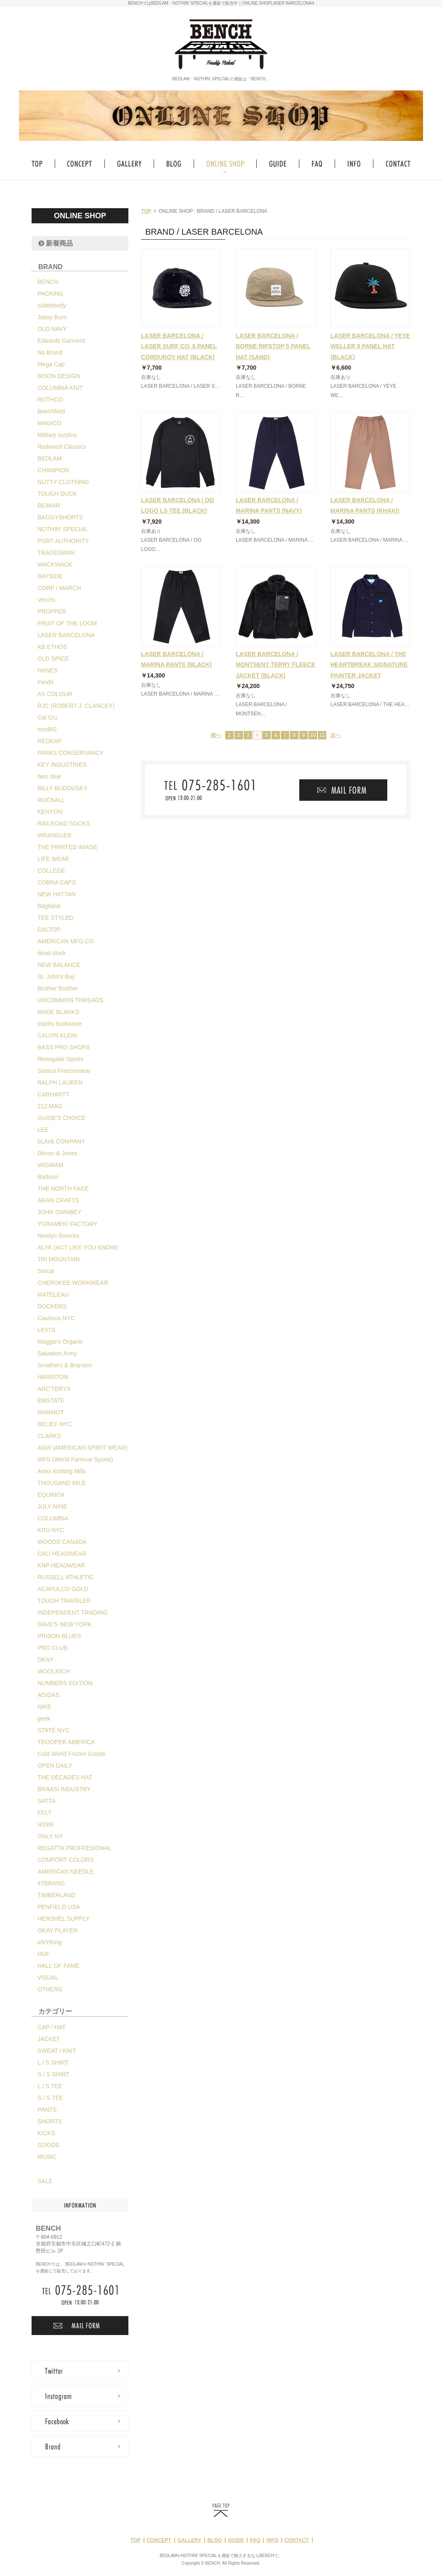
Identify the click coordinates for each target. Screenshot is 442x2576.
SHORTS (49, 2121)
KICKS (46, 2133)
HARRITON (52, 1377)
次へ (335, 735)
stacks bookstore (59, 1023)
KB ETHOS (52, 646)
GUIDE (236, 2540)
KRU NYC (50, 1530)
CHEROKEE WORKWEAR (72, 1282)
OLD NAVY (52, 329)
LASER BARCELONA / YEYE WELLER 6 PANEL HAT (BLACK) (370, 346)
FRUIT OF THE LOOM (67, 623)
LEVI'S (46, 1329)
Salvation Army (57, 1353)
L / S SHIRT (53, 2062)
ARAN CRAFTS (58, 1200)
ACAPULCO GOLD (62, 1589)
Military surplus (57, 435)
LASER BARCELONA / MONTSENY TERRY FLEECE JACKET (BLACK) (275, 664)
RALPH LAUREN (60, 1082)
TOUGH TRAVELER (64, 1600)
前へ (216, 735)
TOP (146, 211)
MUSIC (46, 2156)
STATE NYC (53, 1730)
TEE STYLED (55, 917)
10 (312, 735)
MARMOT (50, 1412)
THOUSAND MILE (61, 1483)
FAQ (255, 2540)
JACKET (48, 2039)
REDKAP (49, 741)
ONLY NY (50, 1836)
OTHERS (49, 1989)
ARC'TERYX (54, 1388)
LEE (42, 1129)
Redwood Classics (61, 446)
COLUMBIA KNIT (60, 387)
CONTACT (297, 2540)
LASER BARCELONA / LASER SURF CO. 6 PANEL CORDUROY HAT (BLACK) (179, 346)
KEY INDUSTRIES (61, 764)
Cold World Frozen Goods (71, 1753)
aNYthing (49, 1942)
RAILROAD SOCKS (63, 823)
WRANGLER (54, 835)
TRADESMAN (56, 552)
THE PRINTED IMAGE (67, 847)
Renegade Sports (60, 1059)
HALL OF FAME (58, 1965)
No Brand (49, 352)
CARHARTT (53, 1094)
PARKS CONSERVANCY (70, 752)
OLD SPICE (53, 658)
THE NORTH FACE (63, 1188)
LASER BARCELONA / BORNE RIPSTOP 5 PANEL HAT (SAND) (273, 346)
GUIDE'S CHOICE (61, 1118)
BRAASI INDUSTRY (64, 1789)
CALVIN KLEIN (57, 1035)
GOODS (48, 2145)
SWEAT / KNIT (56, 2050)
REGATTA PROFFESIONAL (74, 1848)
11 (322, 735)
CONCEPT (158, 2540)
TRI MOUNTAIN (58, 1259)
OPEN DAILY (54, 1765)
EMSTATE (50, 1400)
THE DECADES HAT (64, 1777)
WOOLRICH (53, 1671)
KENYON (49, 811)
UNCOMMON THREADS (70, 1000)
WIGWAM (50, 1165)
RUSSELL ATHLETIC (65, 1577)
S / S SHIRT (53, 2074)
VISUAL (48, 1977)
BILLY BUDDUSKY (62, 788)
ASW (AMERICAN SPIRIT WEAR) (82, 1447)
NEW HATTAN (56, 894)
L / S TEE (49, 2086)
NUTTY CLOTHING (63, 482)
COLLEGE (51, 870)
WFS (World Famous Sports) (75, 1459)
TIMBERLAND (56, 1895)
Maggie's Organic (60, 1341)
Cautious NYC (56, 1318)
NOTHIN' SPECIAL (62, 529)
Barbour (48, 1176)
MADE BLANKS (58, 1012)
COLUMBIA (52, 1518)
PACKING (50, 293)
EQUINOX (51, 1494)
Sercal (45, 1271)
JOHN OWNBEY (59, 1212)
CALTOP (49, 929)
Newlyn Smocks (58, 1235)
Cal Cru (47, 717)
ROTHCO (50, 399)
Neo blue (49, 776)
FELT (44, 1812)
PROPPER (51, 611)
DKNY (45, 1659)
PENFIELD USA (58, 1907)
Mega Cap (51, 364)
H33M (45, 1824)
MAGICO (49, 423)
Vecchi (46, 599)
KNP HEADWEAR (61, 1565)
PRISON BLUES (59, 1636)
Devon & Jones (57, 1153)
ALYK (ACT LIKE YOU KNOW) (77, 1247)
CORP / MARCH (59, 588)
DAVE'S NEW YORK (64, 1624)
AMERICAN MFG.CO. (66, 941)
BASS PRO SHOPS (63, 1047)
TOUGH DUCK (57, 493)
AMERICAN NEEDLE (65, 1871)
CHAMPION (53, 470)
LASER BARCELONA (66, 635)
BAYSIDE (50, 576)
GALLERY (189, 2540)
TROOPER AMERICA (66, 1742)
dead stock (51, 953)
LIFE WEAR (53, 858)
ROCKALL (51, 800)
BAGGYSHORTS (60, 517)
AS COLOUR (54, 694)
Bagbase (49, 906)
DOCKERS (52, 1306)
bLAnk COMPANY (61, 1141)
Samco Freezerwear (64, 1070)
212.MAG (49, 1106)
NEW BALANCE (58, 964)
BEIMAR (48, 505)
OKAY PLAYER (57, 1930)
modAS (47, 729)
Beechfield (51, 411)
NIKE (44, 1706)
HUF (43, 1954)
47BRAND (51, 1883)
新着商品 (55, 243)
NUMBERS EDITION (65, 1683)
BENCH (47, 281)
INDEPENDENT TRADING (72, 1612)
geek (43, 1718)
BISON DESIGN (58, 376)
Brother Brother (57, 988)
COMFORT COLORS (65, 1859)
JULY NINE (52, 1506)
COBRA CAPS (56, 882)
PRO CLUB (52, 1647)
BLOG (214, 2540)
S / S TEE (50, 2097)
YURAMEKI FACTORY (67, 1223)
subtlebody (51, 305)
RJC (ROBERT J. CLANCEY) (75, 705)
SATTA (46, 1801)
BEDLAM (49, 458)
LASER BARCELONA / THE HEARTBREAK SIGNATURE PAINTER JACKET (368, 664)
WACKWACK (54, 564)
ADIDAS (48, 1695)
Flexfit (45, 682)
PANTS (47, 2109)
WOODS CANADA (62, 1541)
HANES (47, 670)
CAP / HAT (51, 2027)
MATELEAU (53, 1294)
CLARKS (49, 1435)
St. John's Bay (56, 976)
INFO (272, 2540)
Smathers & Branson (64, 1365)
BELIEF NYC (54, 1424)
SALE (45, 2181)
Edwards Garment (61, 340)
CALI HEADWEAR (61, 1553)
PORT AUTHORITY (63, 540)
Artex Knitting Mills (61, 1471)
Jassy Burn (52, 317)
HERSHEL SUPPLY (63, 1918)
